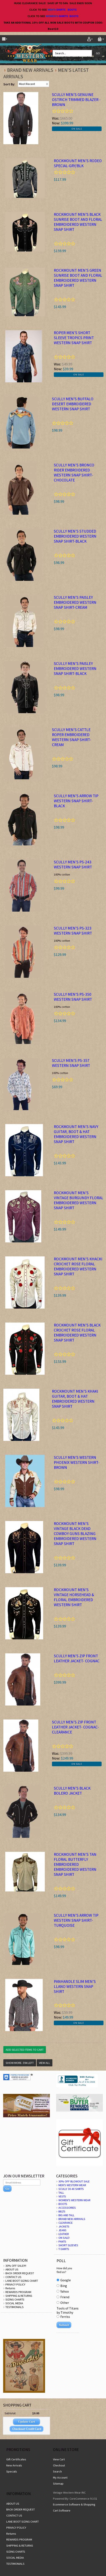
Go (98, 53)
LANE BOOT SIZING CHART (21, 2281)
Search (57, 2471)
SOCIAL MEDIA (14, 2303)
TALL (61, 2192)
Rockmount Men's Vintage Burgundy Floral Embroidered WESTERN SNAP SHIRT (78, 1200)
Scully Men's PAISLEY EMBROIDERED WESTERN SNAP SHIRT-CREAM (75, 602)
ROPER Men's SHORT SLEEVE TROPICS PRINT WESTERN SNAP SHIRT (74, 337)
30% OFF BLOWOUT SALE (74, 2181)
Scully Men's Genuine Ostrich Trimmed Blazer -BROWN (76, 99)
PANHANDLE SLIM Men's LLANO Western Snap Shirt (75, 1986)
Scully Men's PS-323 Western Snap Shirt (73, 931)
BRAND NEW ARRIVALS (30, 70)
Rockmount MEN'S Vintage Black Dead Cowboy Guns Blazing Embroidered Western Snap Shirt (75, 1533)
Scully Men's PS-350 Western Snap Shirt (73, 997)
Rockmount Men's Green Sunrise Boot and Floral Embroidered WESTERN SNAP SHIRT (78, 278)
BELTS (61, 2211)
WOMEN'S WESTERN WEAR (74, 2200)
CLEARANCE (65, 2223)
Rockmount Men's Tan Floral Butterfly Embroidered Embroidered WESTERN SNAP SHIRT (75, 1864)
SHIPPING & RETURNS (18, 2296)
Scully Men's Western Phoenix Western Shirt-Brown (77, 1462)
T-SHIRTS (63, 2249)
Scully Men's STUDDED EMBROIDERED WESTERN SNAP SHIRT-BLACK (75, 536)
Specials (11, 2471)
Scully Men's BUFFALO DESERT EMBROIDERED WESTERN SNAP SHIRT (72, 403)
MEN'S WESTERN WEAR (72, 2185)
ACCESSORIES (67, 2208)
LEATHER (63, 2234)
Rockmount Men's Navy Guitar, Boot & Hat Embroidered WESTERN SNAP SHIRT (76, 1134)
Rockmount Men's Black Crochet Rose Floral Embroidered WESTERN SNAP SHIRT (77, 1333)
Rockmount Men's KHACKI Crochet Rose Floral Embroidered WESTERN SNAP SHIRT (78, 1266)
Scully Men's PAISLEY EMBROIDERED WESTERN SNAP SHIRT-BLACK (75, 668)
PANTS (62, 2241)
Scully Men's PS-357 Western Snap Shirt (71, 1063)
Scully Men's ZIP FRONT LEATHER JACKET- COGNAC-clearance (75, 1727)
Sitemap (58, 2483)
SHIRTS (61, 9)
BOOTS (72, 9)
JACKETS (63, 2226)
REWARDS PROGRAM (18, 2292)
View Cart (59, 2459)
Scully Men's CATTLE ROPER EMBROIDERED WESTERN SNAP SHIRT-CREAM (71, 737)
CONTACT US (13, 2277)
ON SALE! (64, 2238)
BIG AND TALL (66, 2215)
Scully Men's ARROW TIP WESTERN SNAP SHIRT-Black (76, 800)
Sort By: (9, 84)
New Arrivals (14, 2465)
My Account (60, 2477)
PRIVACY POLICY (15, 2284)
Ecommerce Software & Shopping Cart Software (74, 2507)
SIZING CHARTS (14, 2299)
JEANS (62, 2230)
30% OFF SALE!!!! (15, 2266)
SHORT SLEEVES (68, 2245)
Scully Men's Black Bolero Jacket (72, 1791)
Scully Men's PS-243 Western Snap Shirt (73, 864)
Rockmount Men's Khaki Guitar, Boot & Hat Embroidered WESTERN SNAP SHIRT (75, 1399)
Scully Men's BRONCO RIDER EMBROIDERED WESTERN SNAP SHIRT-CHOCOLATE (74, 472)
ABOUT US (11, 2269)
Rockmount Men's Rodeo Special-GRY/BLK (78, 163)
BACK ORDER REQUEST (19, 2273)
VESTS (62, 2196)
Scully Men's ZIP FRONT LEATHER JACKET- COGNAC (77, 1658)
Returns (10, 2288)
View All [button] (44, 2063)
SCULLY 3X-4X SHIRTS (71, 2189)
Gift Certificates (16, 2459)
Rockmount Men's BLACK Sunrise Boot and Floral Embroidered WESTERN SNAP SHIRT (78, 222)
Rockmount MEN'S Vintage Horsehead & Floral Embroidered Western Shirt (74, 1597)
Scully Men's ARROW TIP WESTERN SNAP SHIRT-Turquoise (76, 1920)
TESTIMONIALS (14, 2307)
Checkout (59, 2465)
